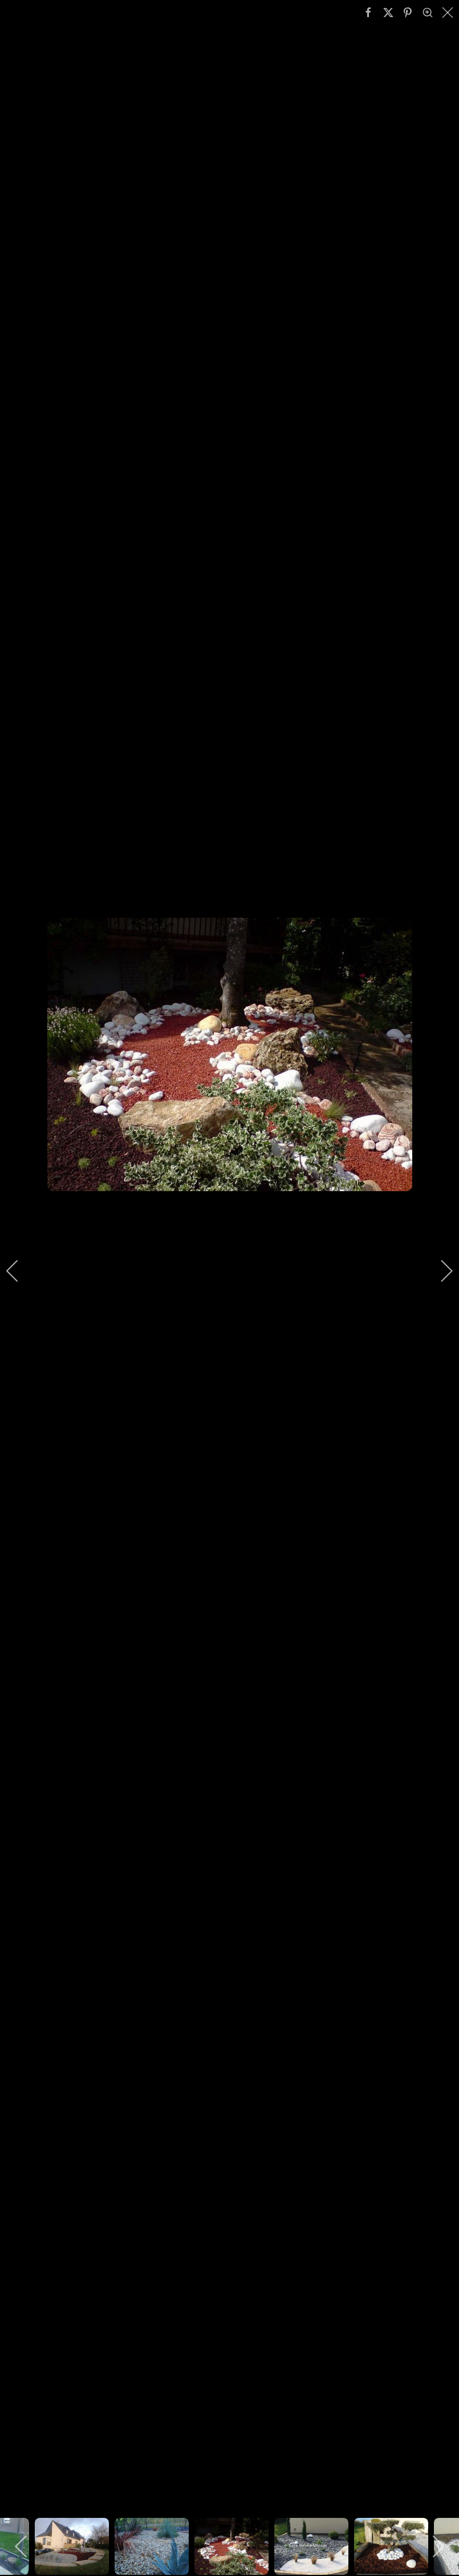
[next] (439, 1271)
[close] (448, 12)
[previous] (20, 1271)
